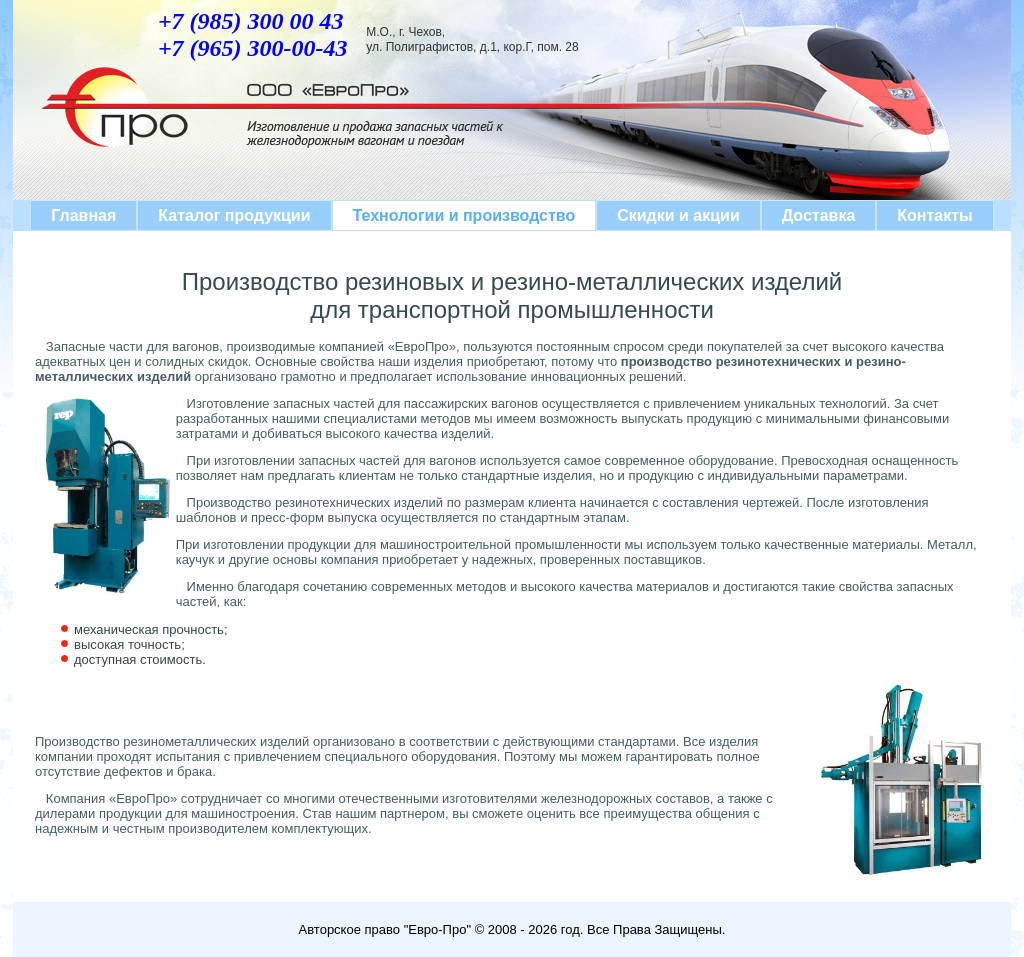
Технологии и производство (464, 215)
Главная (83, 215)
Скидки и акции (678, 215)
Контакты (934, 215)
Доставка (819, 215)
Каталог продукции (234, 215)
